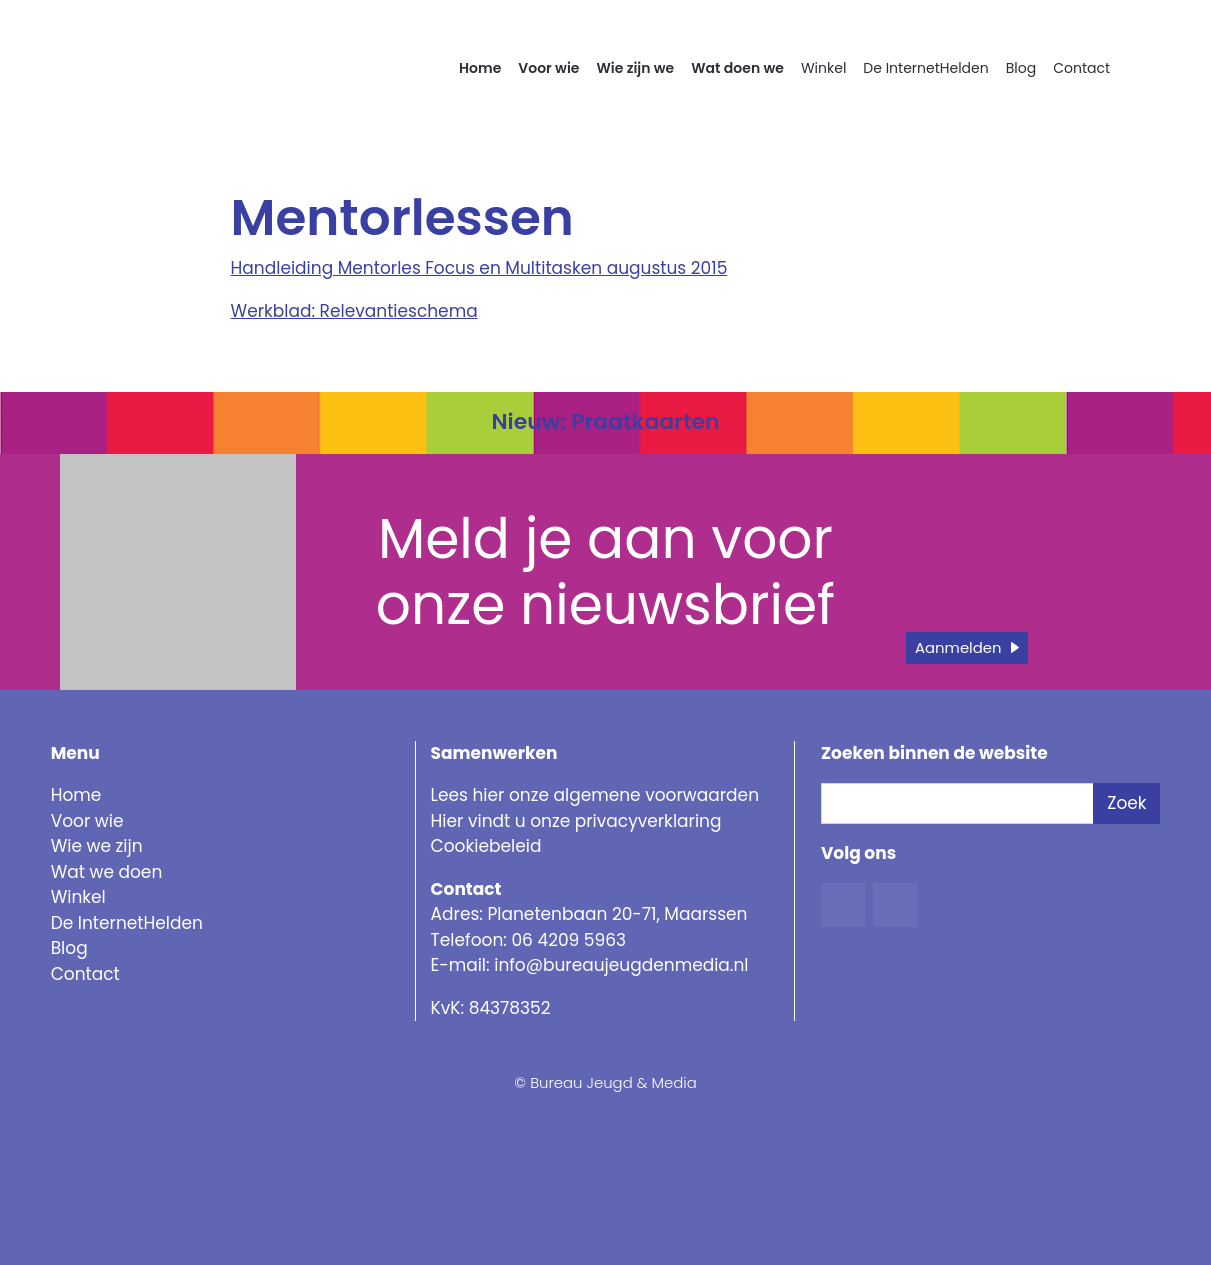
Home (480, 68)
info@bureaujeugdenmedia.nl (621, 965)
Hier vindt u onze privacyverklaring (576, 821)
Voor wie (548, 68)
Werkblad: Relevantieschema (354, 311)
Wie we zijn (97, 846)
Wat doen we (737, 68)
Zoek (1126, 803)
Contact (1081, 68)
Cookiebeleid (486, 846)
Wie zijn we (635, 68)
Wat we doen (107, 872)
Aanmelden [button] (958, 647)
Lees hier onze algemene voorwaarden (595, 795)
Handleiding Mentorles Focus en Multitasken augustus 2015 (479, 268)
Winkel (823, 68)
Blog (1021, 68)
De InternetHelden (925, 68)
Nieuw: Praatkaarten (605, 421)
